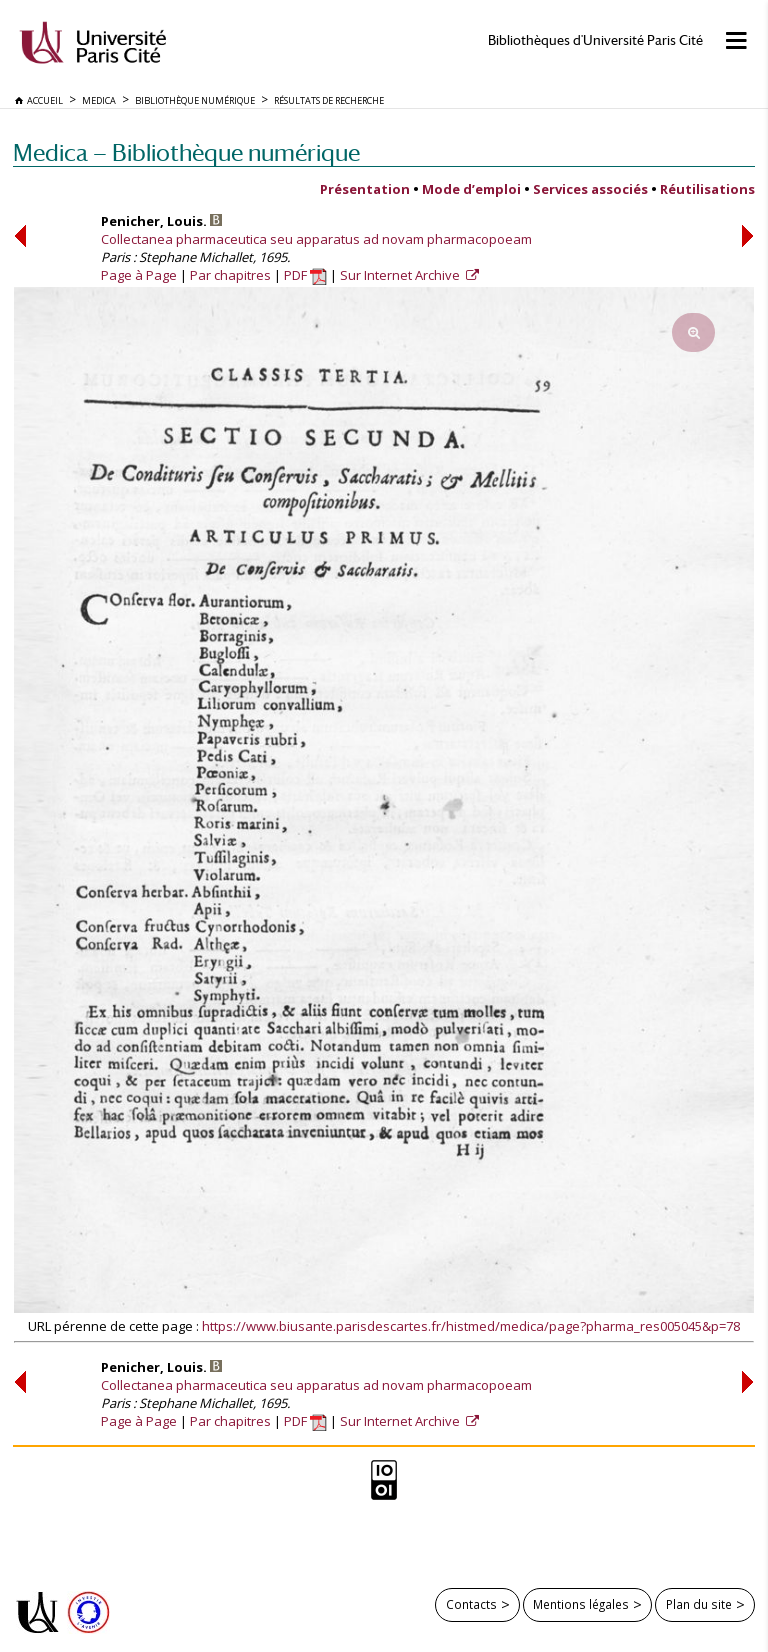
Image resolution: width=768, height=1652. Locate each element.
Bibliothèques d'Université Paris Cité (595, 40)
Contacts (471, 1604)
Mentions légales (581, 1604)
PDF (305, 275)
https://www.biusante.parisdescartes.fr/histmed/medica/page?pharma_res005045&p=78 (471, 1326)
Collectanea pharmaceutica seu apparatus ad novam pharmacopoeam (316, 239)
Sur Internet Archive (401, 275)
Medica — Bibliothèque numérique (186, 152)
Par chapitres (230, 275)
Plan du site (699, 1604)
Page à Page (139, 275)
